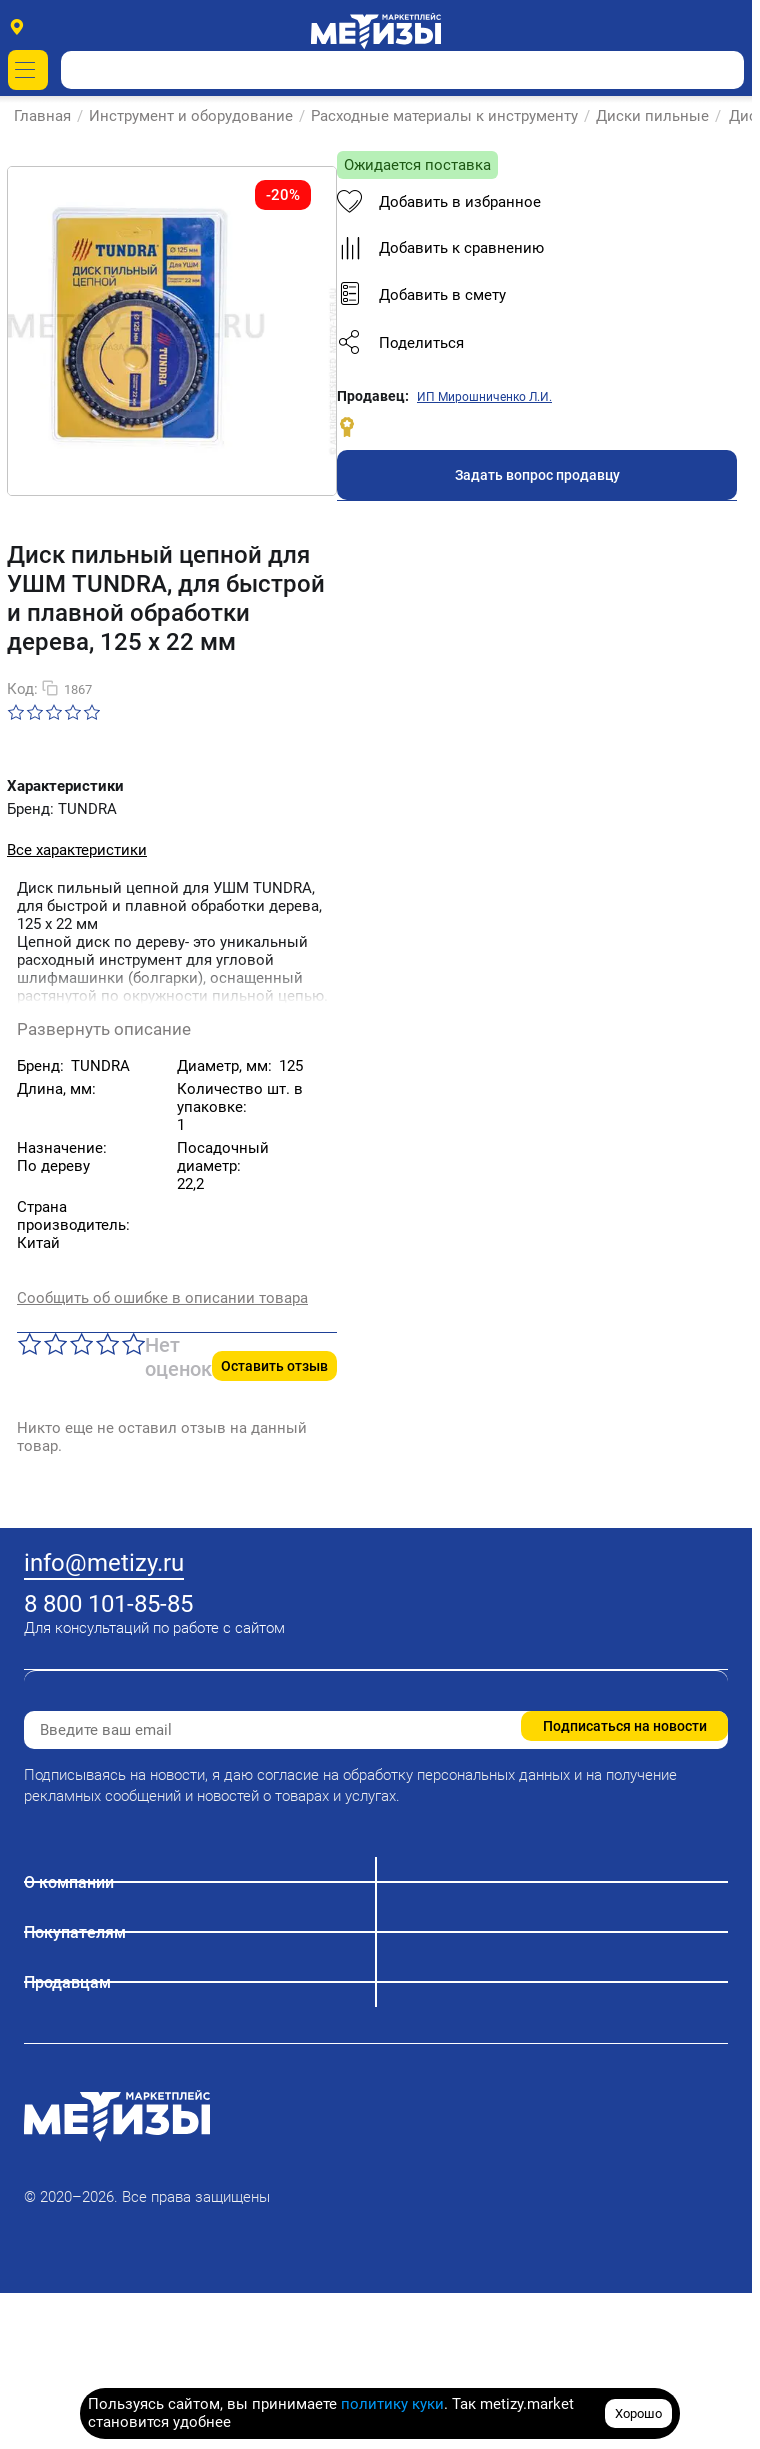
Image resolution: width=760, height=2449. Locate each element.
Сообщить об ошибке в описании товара (162, 1188)
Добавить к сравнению (120, 1435)
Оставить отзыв (674, 1238)
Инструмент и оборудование (192, 116)
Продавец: (53, 1583)
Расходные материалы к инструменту (445, 116)
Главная (43, 116)
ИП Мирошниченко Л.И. (164, 1584)
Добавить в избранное (119, 1389)
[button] (217, 1530)
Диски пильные (653, 116)
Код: (22, 753)
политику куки (392, 2404)
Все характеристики (77, 914)
